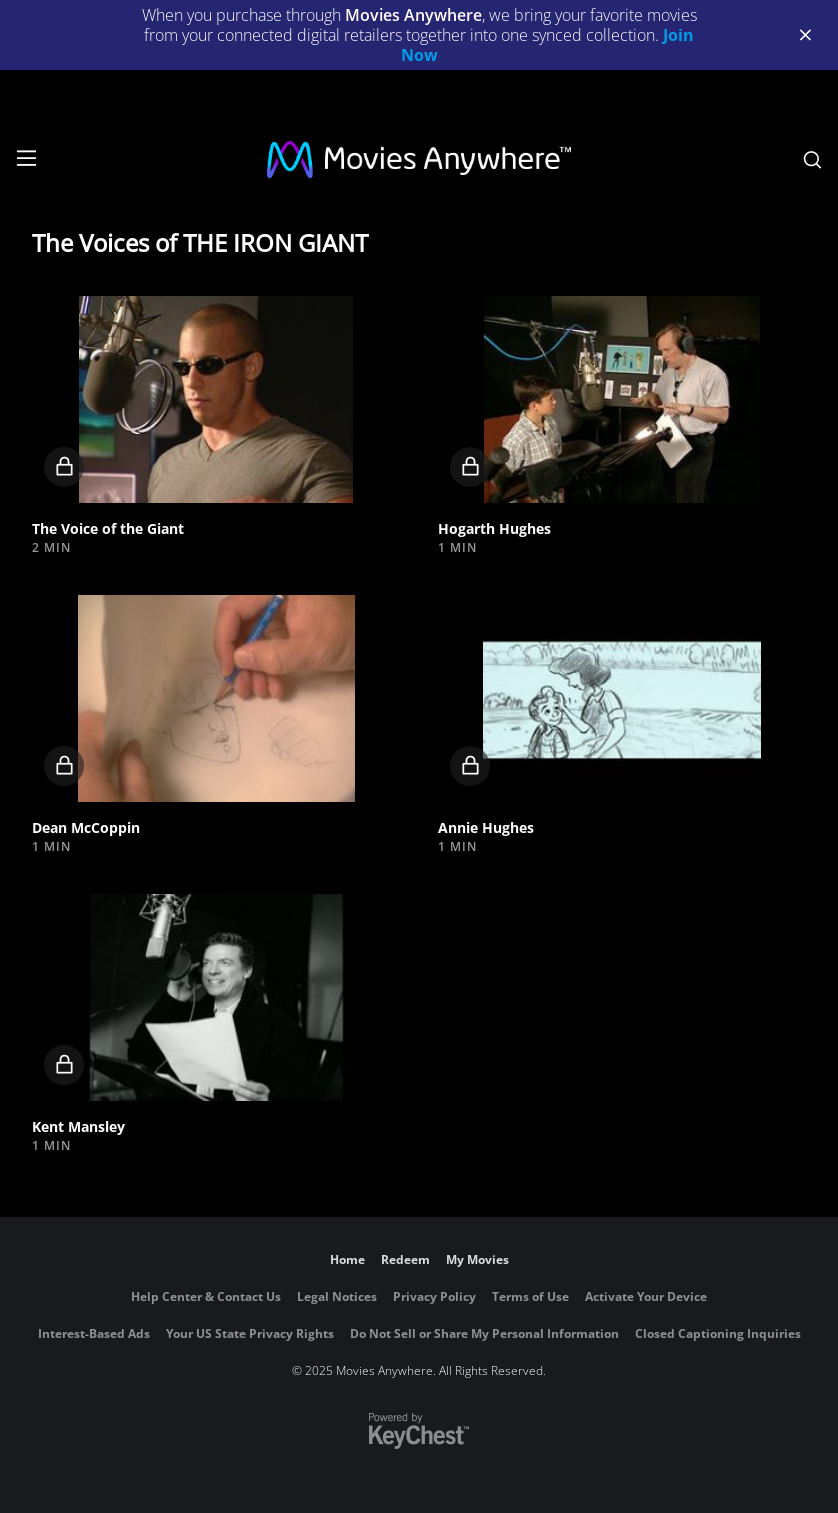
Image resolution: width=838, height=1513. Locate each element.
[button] (216, 399)
